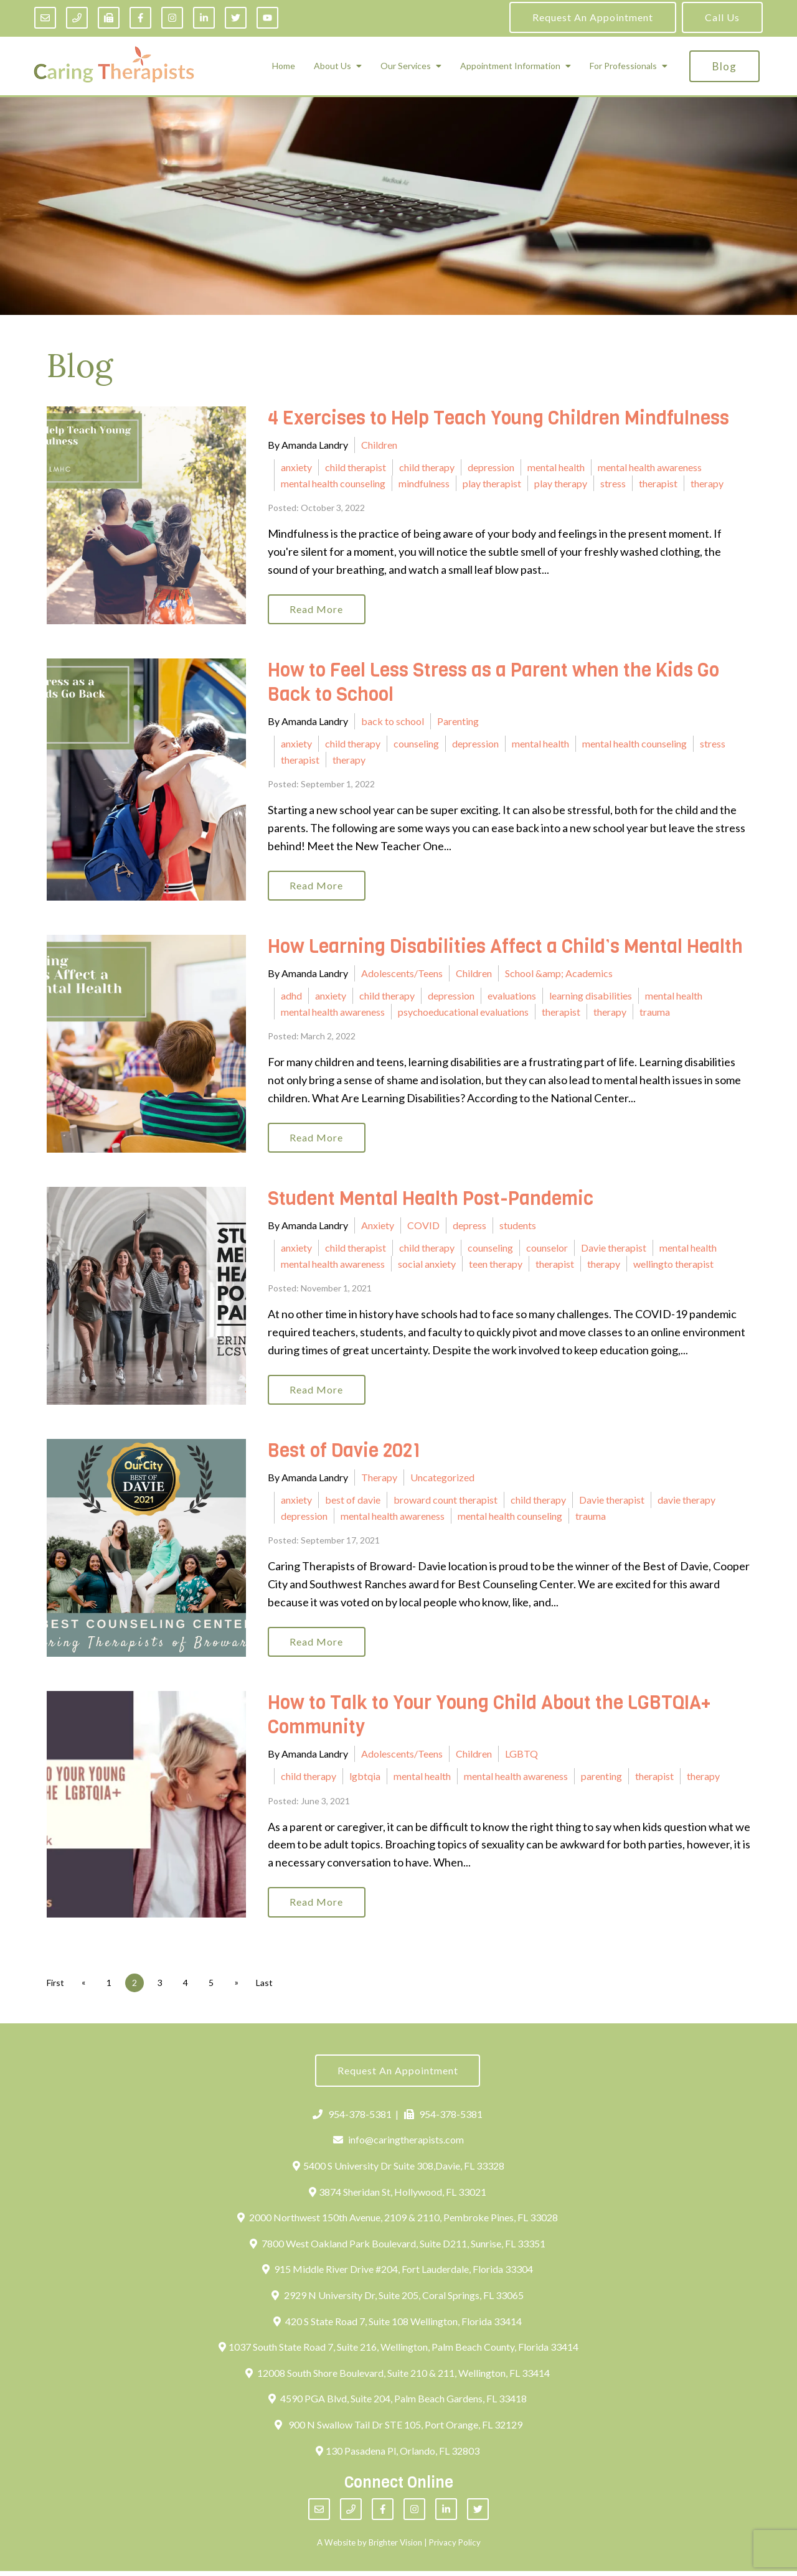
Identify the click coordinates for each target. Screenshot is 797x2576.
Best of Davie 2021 (344, 1453)
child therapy (427, 467)
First (55, 1987)
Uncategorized (442, 1480)
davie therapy (686, 1503)
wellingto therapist (673, 1266)
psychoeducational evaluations (463, 1013)
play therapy (560, 483)
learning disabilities (590, 997)
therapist (658, 483)
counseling (416, 744)
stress (613, 483)
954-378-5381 (352, 2119)
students (517, 1228)
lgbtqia (364, 1780)
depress (469, 1228)
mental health (556, 467)
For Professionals (623, 66)
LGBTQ (521, 1757)
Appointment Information (510, 66)
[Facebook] (140, 18)
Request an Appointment (592, 17)
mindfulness (424, 483)
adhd (291, 997)
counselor (547, 1249)
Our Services (405, 66)
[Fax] (109, 18)
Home (283, 66)
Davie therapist (613, 1249)
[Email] (45, 18)
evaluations (512, 997)
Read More (317, 610)
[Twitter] (236, 18)
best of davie (352, 1503)
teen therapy (495, 1266)
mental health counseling (333, 483)
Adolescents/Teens (402, 975)
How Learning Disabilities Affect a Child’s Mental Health (505, 948)
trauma (654, 1013)
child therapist (355, 467)
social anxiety (427, 1266)
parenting (601, 1780)
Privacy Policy (455, 2547)
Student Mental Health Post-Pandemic (430, 1201)
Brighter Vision (395, 2547)
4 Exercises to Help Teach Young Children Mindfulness (498, 418)
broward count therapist (446, 1503)
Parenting (458, 722)
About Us (332, 66)
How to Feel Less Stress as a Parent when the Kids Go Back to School (493, 683)
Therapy (379, 1480)
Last (268, 1987)
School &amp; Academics (559, 975)
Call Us (722, 17)
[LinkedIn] (204, 18)
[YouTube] (267, 18)
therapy (707, 483)
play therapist (492, 483)
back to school (392, 722)
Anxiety (377, 1228)
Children (379, 445)
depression (491, 467)
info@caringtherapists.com (399, 2145)
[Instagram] (172, 18)
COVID (423, 1228)
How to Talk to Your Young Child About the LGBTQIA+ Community (489, 1718)
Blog (724, 66)
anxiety (296, 467)
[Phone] (77, 18)
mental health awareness (650, 467)
